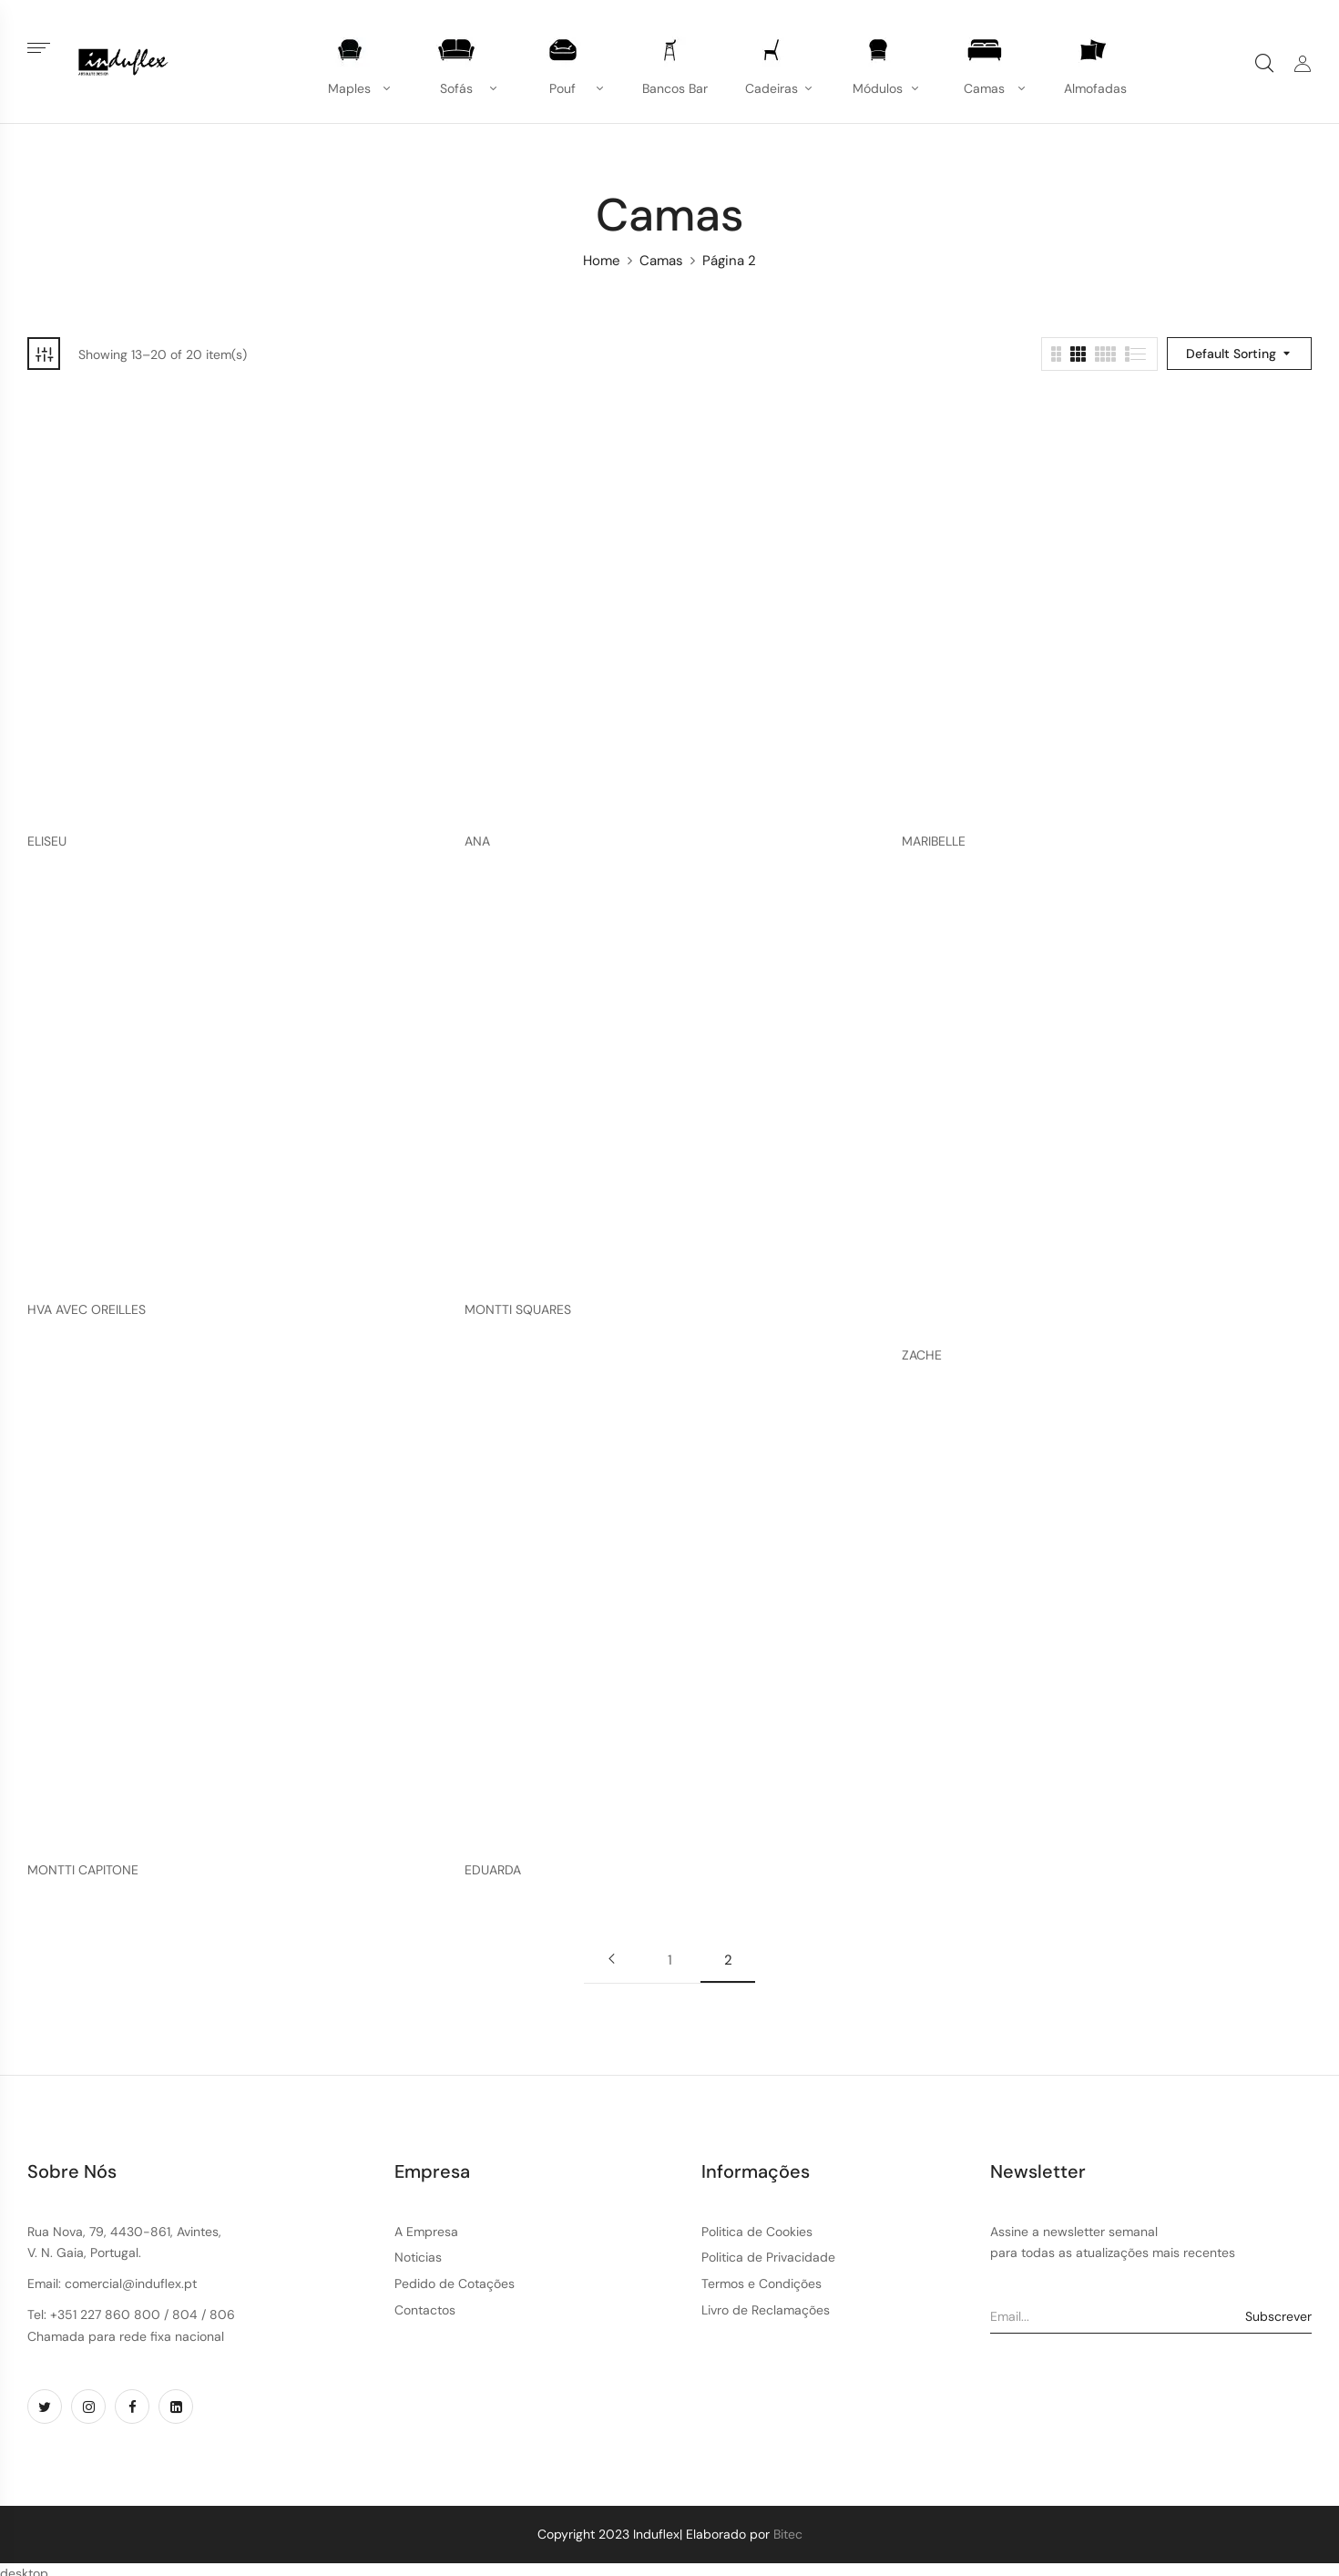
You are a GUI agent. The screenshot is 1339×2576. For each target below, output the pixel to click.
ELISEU (46, 841)
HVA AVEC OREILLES (86, 1310)
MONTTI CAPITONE (82, 1870)
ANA (477, 841)
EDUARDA (493, 1870)
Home (601, 260)
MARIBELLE (934, 841)
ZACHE (922, 1355)
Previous (611, 1959)
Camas (661, 260)
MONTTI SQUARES (518, 1310)
